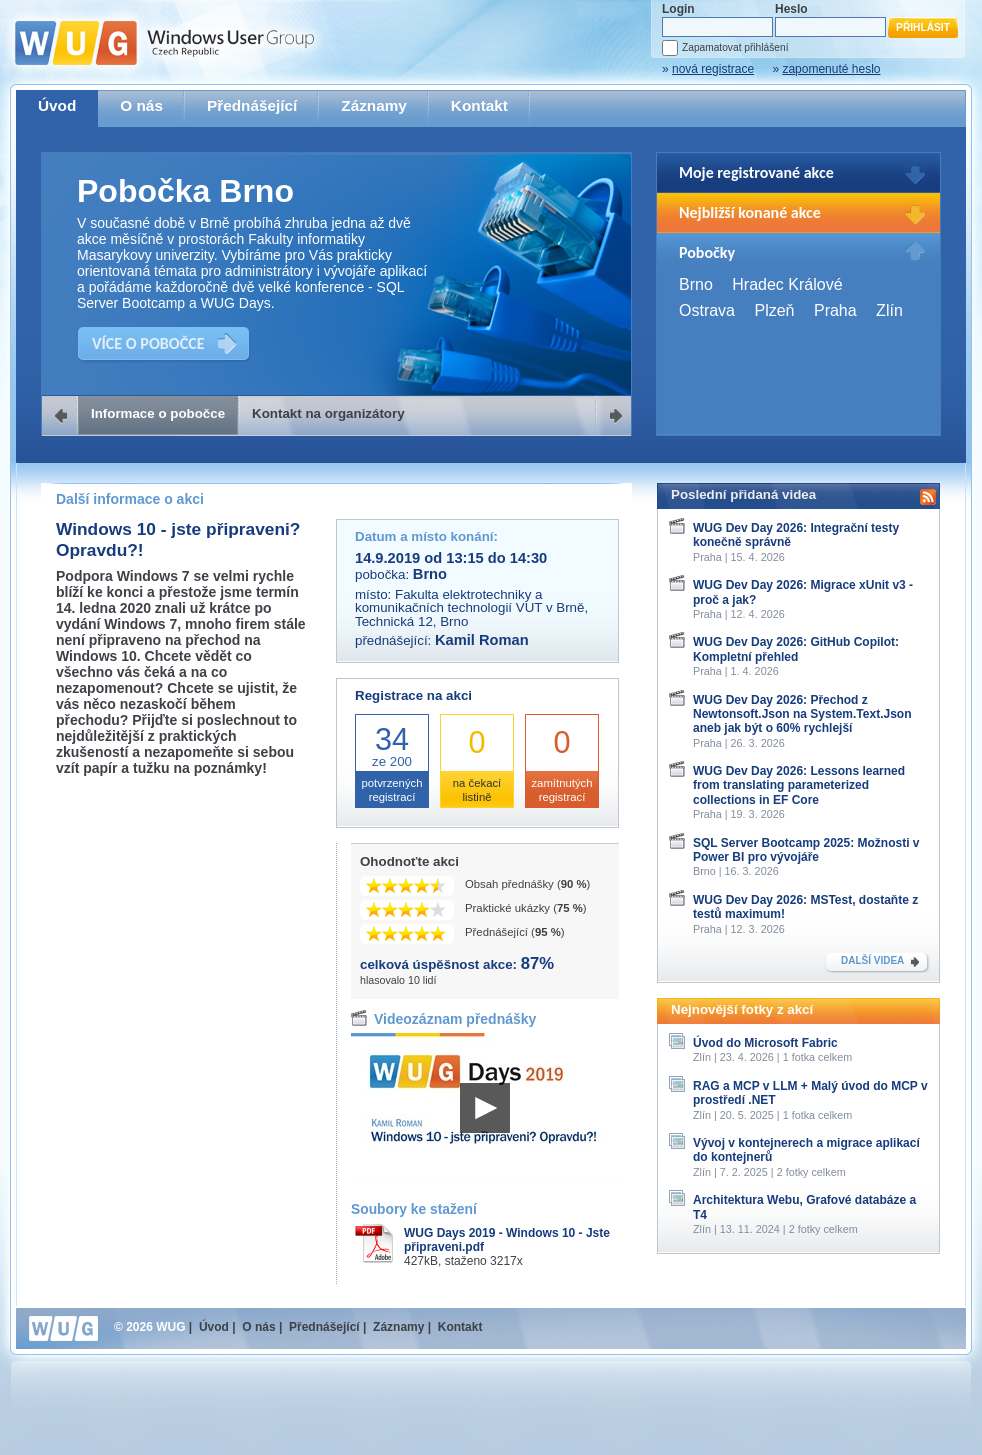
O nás (141, 105)
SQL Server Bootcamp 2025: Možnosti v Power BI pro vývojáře (806, 850)
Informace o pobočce (158, 413)
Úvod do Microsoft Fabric (765, 1043)
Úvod (57, 105)
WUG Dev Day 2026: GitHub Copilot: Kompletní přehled (796, 649)
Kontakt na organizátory (328, 413)
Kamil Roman (482, 640)
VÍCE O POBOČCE (148, 343)
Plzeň (774, 310)
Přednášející (252, 105)
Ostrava (707, 310)
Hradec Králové (787, 284)
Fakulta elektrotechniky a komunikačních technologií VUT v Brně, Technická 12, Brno (471, 608)
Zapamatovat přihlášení (735, 47)
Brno (696, 284)
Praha (835, 310)
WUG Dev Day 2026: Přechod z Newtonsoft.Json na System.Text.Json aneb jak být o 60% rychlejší (802, 714)
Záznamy (374, 105)
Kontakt (479, 105)
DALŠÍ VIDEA (872, 960)
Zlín (889, 310)
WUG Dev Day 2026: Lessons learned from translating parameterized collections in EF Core (799, 785)
